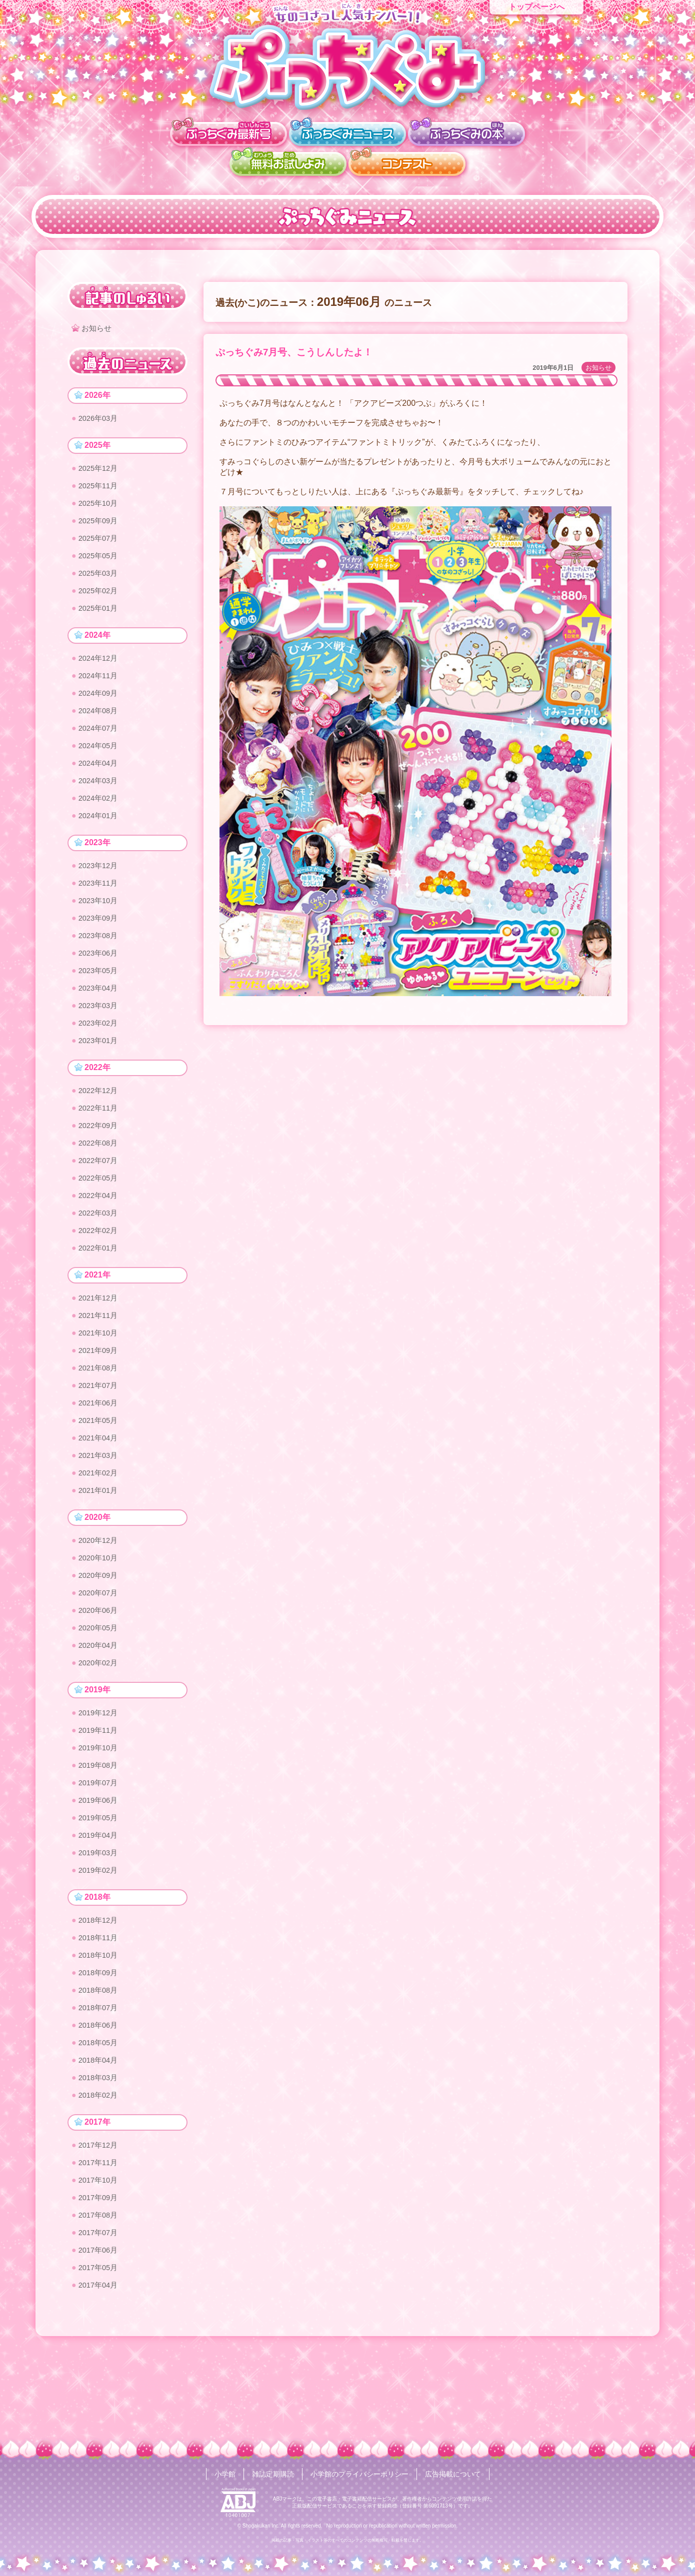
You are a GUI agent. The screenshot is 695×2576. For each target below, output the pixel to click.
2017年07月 (99, 2321)
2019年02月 (99, 1941)
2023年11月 (99, 905)
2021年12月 (99, 1340)
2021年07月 (99, 1432)
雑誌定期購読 (273, 2474)
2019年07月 (99, 1849)
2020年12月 (99, 1594)
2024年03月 (99, 799)
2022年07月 (99, 1197)
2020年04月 (99, 1705)
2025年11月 (99, 489)
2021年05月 (99, 1469)
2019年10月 (99, 1812)
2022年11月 (99, 1141)
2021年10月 (99, 1377)
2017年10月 (99, 2265)
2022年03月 (99, 1252)
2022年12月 (99, 1123)
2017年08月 (99, 2302)
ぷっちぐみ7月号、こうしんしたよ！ (294, 352)
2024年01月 (99, 836)
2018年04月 (99, 2140)
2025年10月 (99, 507)
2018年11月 (99, 2011)
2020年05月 (99, 1687)
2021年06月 (99, 1451)
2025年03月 (99, 581)
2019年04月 (99, 1904)
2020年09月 (99, 1631)
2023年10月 (99, 924)
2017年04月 (99, 2376)
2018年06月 (99, 2103)
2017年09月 (99, 2284)
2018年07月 (99, 2085)
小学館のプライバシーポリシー (359, 2474)
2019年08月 (99, 1830)
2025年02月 (99, 600)
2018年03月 (99, 2159)
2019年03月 (99, 1923)
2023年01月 (99, 1072)
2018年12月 (99, 1992)
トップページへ (536, 6)
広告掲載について (453, 2474)
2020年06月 (99, 1668)
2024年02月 (99, 817)
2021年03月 (99, 1506)
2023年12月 (99, 887)
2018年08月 (99, 2066)
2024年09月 (99, 706)
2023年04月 (99, 1016)
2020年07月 (99, 1650)
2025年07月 (99, 544)
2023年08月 (99, 961)
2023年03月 (99, 1035)
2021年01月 (99, 1543)
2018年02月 (99, 2177)
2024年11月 (99, 688)
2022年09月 (99, 1160)
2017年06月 (99, 2339)
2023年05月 (99, 998)
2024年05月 (99, 762)
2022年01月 (99, 1289)
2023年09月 (99, 942)
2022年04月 (99, 1234)
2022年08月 (99, 1178)
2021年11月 (99, 1358)
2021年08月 (99, 1414)
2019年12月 (99, 1775)
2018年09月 (99, 2048)
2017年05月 (99, 2358)
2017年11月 (99, 2247)
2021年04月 (99, 1488)
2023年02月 (99, 1053)
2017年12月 (99, 2228)
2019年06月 (99, 1867)
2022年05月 (99, 1215)
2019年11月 (99, 1793)
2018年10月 (99, 2029)
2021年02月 (99, 1525)
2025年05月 (99, 563)
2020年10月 (99, 1613)
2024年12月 (99, 669)
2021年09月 (99, 1395)
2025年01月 (99, 618)
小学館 (225, 2474)
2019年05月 (99, 1886)
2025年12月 (99, 470)
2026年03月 (99, 419)
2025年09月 (99, 526)
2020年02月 (99, 1724)
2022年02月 (99, 1271)
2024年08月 (99, 725)
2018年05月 (99, 2122)
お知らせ (599, 367)
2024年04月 (99, 780)
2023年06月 (99, 979)
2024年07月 (99, 743)
